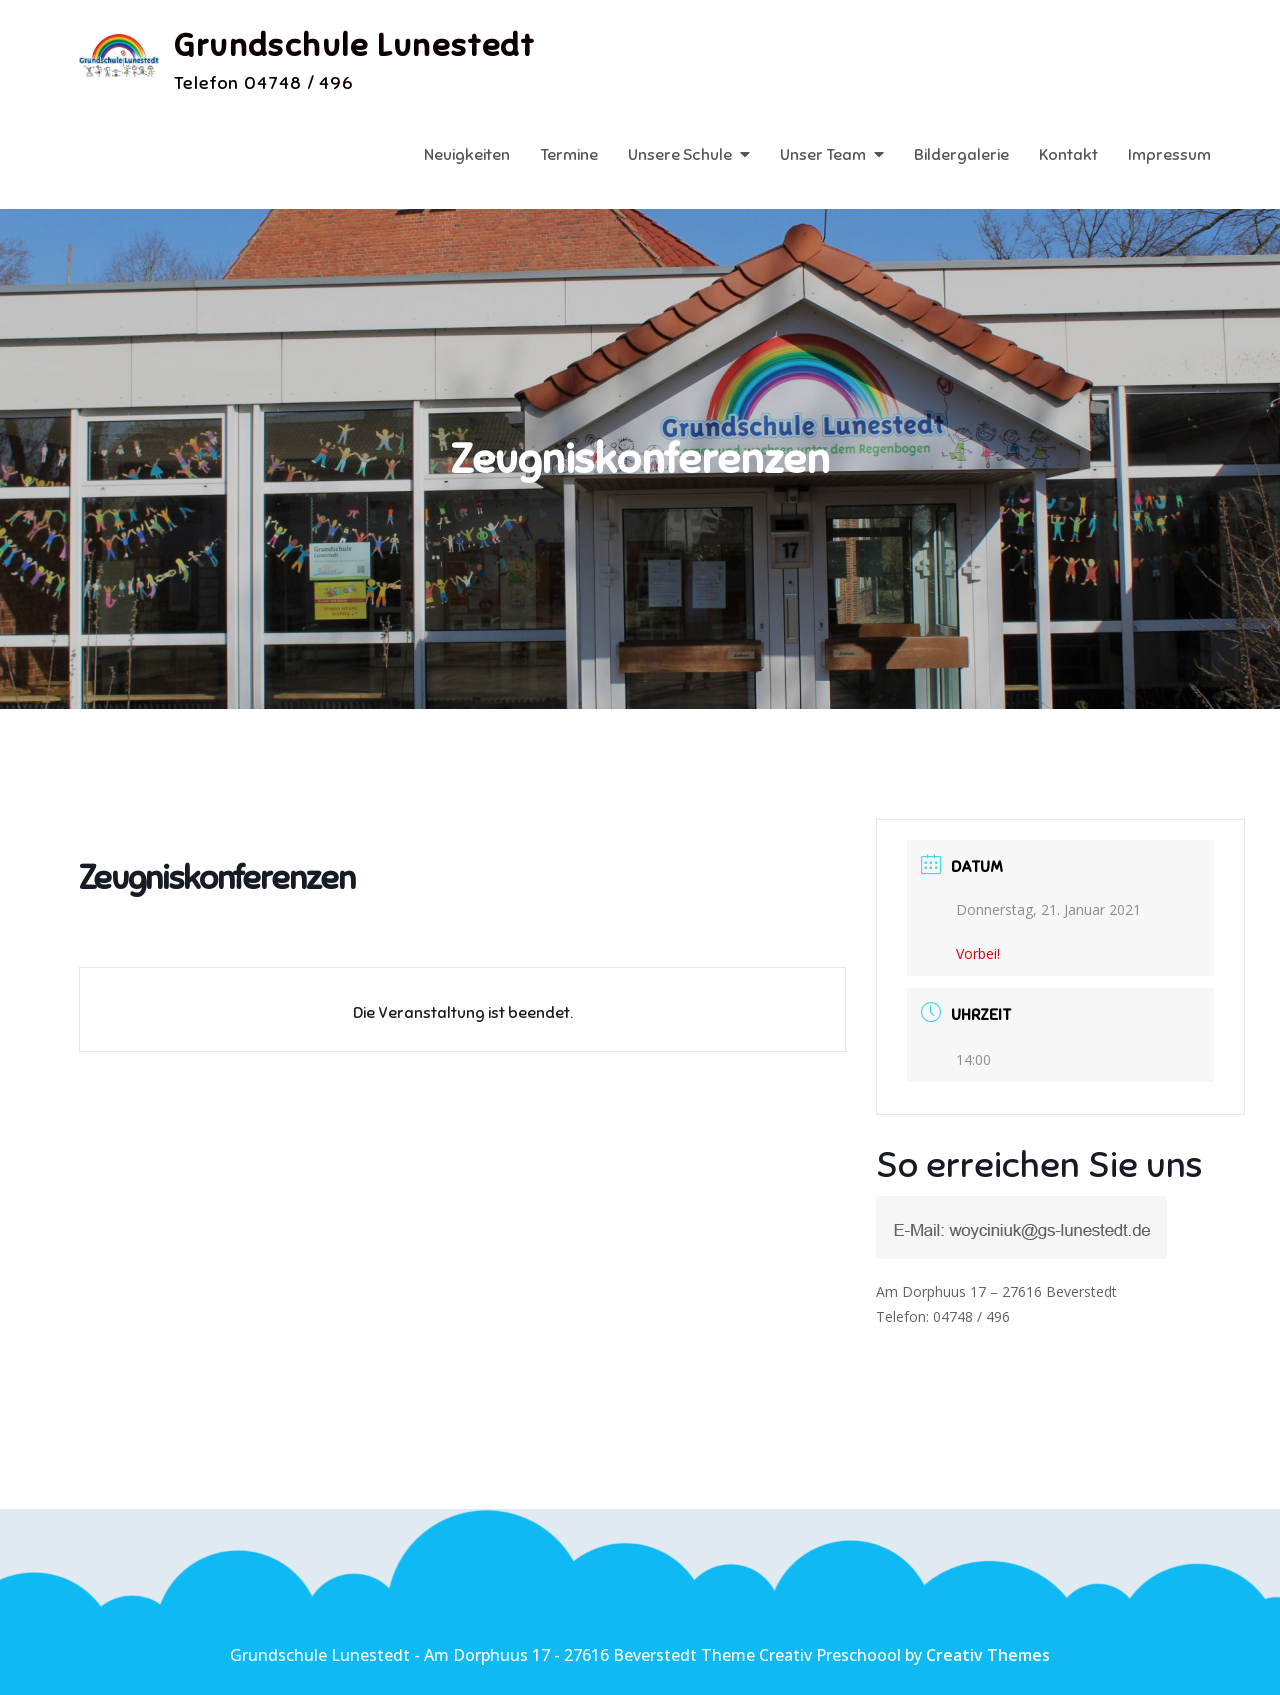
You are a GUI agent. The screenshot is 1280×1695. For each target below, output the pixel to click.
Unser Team (823, 155)
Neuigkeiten (467, 155)
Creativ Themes (988, 1655)
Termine (569, 155)
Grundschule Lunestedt (354, 45)
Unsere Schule (680, 155)
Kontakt (1068, 155)
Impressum (1169, 155)
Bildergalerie (961, 155)
